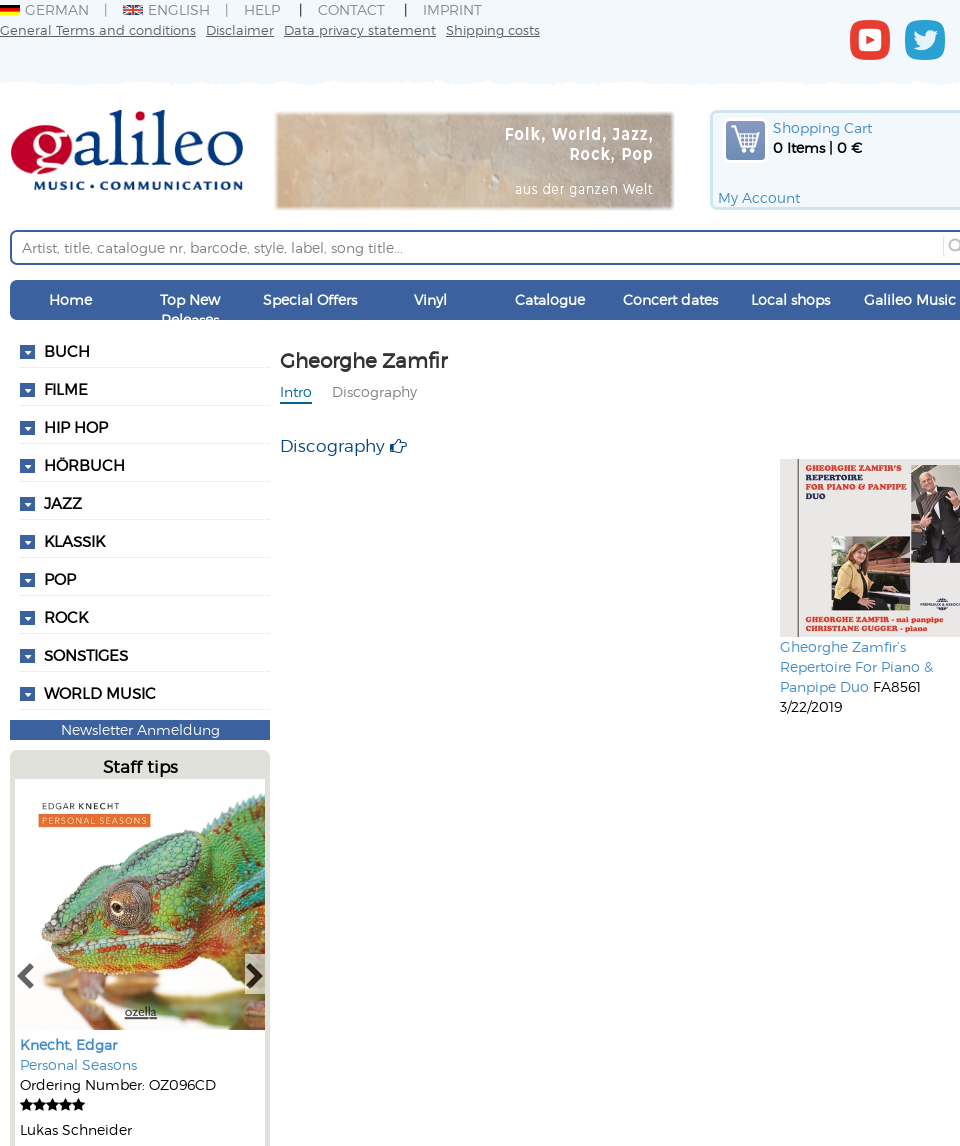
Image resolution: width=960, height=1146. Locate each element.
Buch (67, 351)
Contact (351, 9)
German (44, 9)
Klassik (74, 541)
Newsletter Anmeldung (140, 729)
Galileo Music (910, 299)
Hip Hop (76, 427)
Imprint (452, 9)
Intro (296, 391)
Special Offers (310, 299)
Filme (66, 389)
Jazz (63, 503)
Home (70, 299)
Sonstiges (86, 655)
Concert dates (670, 299)
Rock (66, 617)
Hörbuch (84, 465)
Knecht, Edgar (68, 1044)
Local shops (790, 299)
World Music (100, 693)
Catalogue (550, 299)
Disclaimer (240, 29)
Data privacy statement (360, 29)
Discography (374, 391)
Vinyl (430, 299)
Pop (60, 579)
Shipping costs (493, 29)
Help (262, 9)
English (166, 9)
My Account (759, 197)
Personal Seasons (78, 1064)
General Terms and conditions (98, 29)
